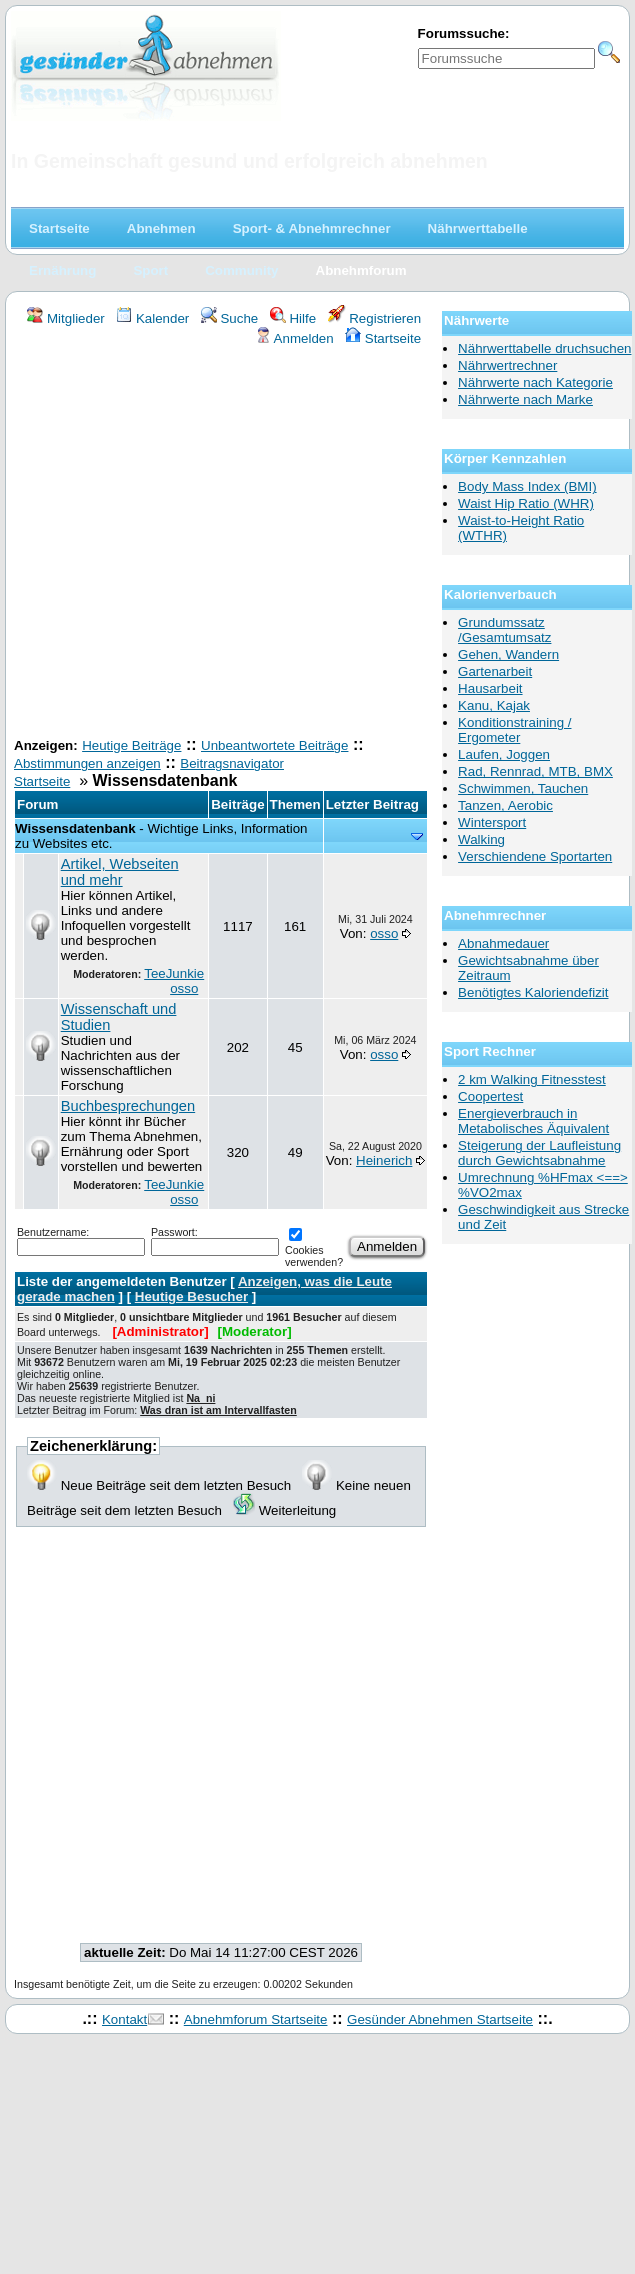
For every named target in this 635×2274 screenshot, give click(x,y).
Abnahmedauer (503, 943)
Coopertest (490, 1096)
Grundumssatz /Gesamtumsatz (504, 630)
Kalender (152, 318)
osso (184, 988)
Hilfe (293, 318)
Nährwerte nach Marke (525, 399)
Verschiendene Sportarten (535, 856)
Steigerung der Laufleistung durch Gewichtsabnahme (539, 1153)
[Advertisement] (187, 544)
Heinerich (384, 1160)
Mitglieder (65, 318)
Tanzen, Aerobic (505, 805)
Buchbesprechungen (128, 1106)
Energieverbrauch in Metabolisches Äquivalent (533, 1121)
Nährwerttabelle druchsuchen (544, 348)
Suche (230, 318)
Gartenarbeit (495, 671)
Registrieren (375, 318)
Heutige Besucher (191, 1296)
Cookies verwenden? (314, 1249)
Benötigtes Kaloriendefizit (533, 992)
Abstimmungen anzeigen (87, 763)
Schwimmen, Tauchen (523, 788)
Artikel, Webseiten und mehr (120, 872)
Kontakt (124, 2019)
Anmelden (294, 338)
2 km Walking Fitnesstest (532, 1079)
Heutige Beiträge (131, 745)
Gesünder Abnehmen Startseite (440, 2019)
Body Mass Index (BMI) (527, 486)
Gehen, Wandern (508, 654)
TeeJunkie (174, 973)
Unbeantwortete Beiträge (274, 745)
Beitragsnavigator (232, 763)
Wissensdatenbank (75, 828)
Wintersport (492, 822)
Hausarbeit (490, 688)
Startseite (383, 338)
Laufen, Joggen (504, 754)
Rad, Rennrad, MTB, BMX (535, 771)
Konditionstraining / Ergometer (514, 730)
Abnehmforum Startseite (256, 2019)
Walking (481, 839)
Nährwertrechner (507, 365)
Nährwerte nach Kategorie (535, 382)
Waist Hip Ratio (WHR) (526, 503)
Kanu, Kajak (494, 705)
